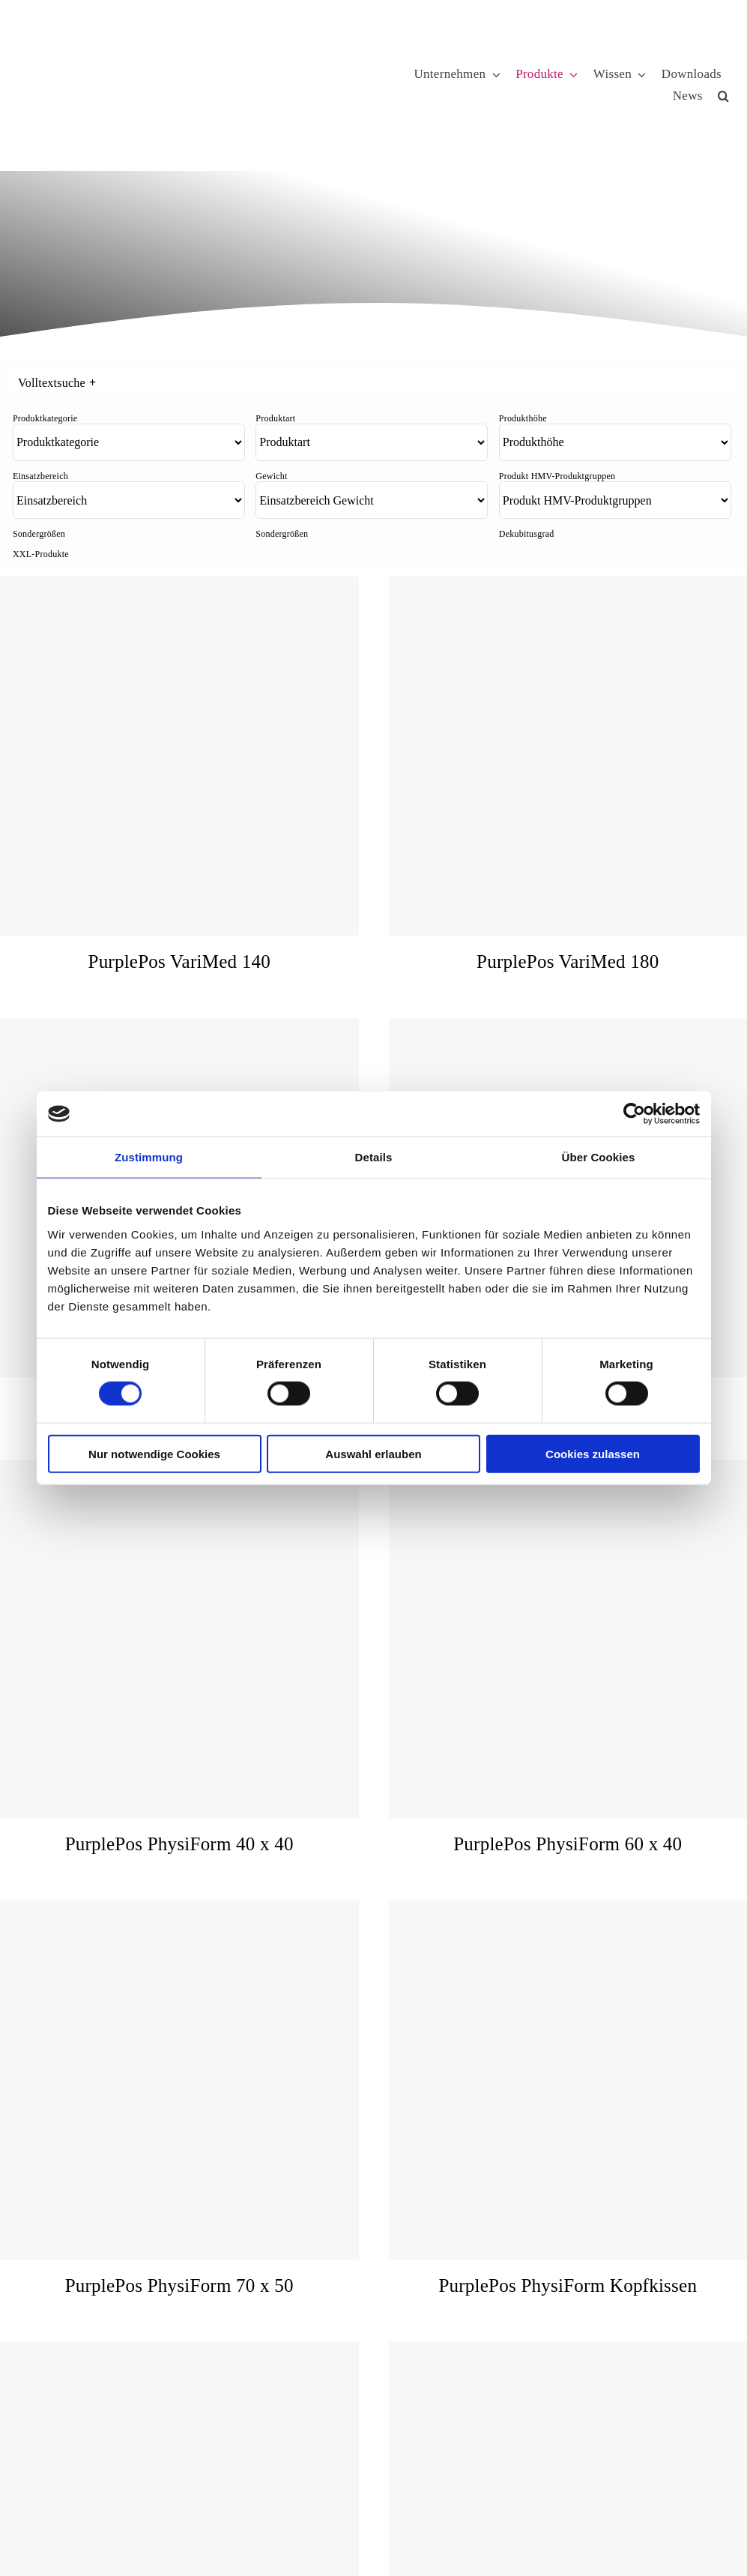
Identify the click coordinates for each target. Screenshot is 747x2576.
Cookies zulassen (592, 1453)
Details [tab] (374, 1157)
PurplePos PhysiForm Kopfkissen (567, 2285)
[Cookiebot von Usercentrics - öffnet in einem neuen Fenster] (634, 1114)
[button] (723, 96)
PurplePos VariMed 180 (568, 961)
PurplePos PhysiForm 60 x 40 (567, 1844)
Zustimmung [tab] (149, 1157)
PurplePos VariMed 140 (179, 961)
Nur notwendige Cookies (154, 1453)
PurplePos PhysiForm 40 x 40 (179, 1844)
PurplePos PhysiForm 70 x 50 (179, 2285)
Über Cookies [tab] (598, 1157)
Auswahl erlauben (373, 1453)
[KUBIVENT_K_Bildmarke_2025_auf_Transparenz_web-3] (125, 39)
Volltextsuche (57, 383)
